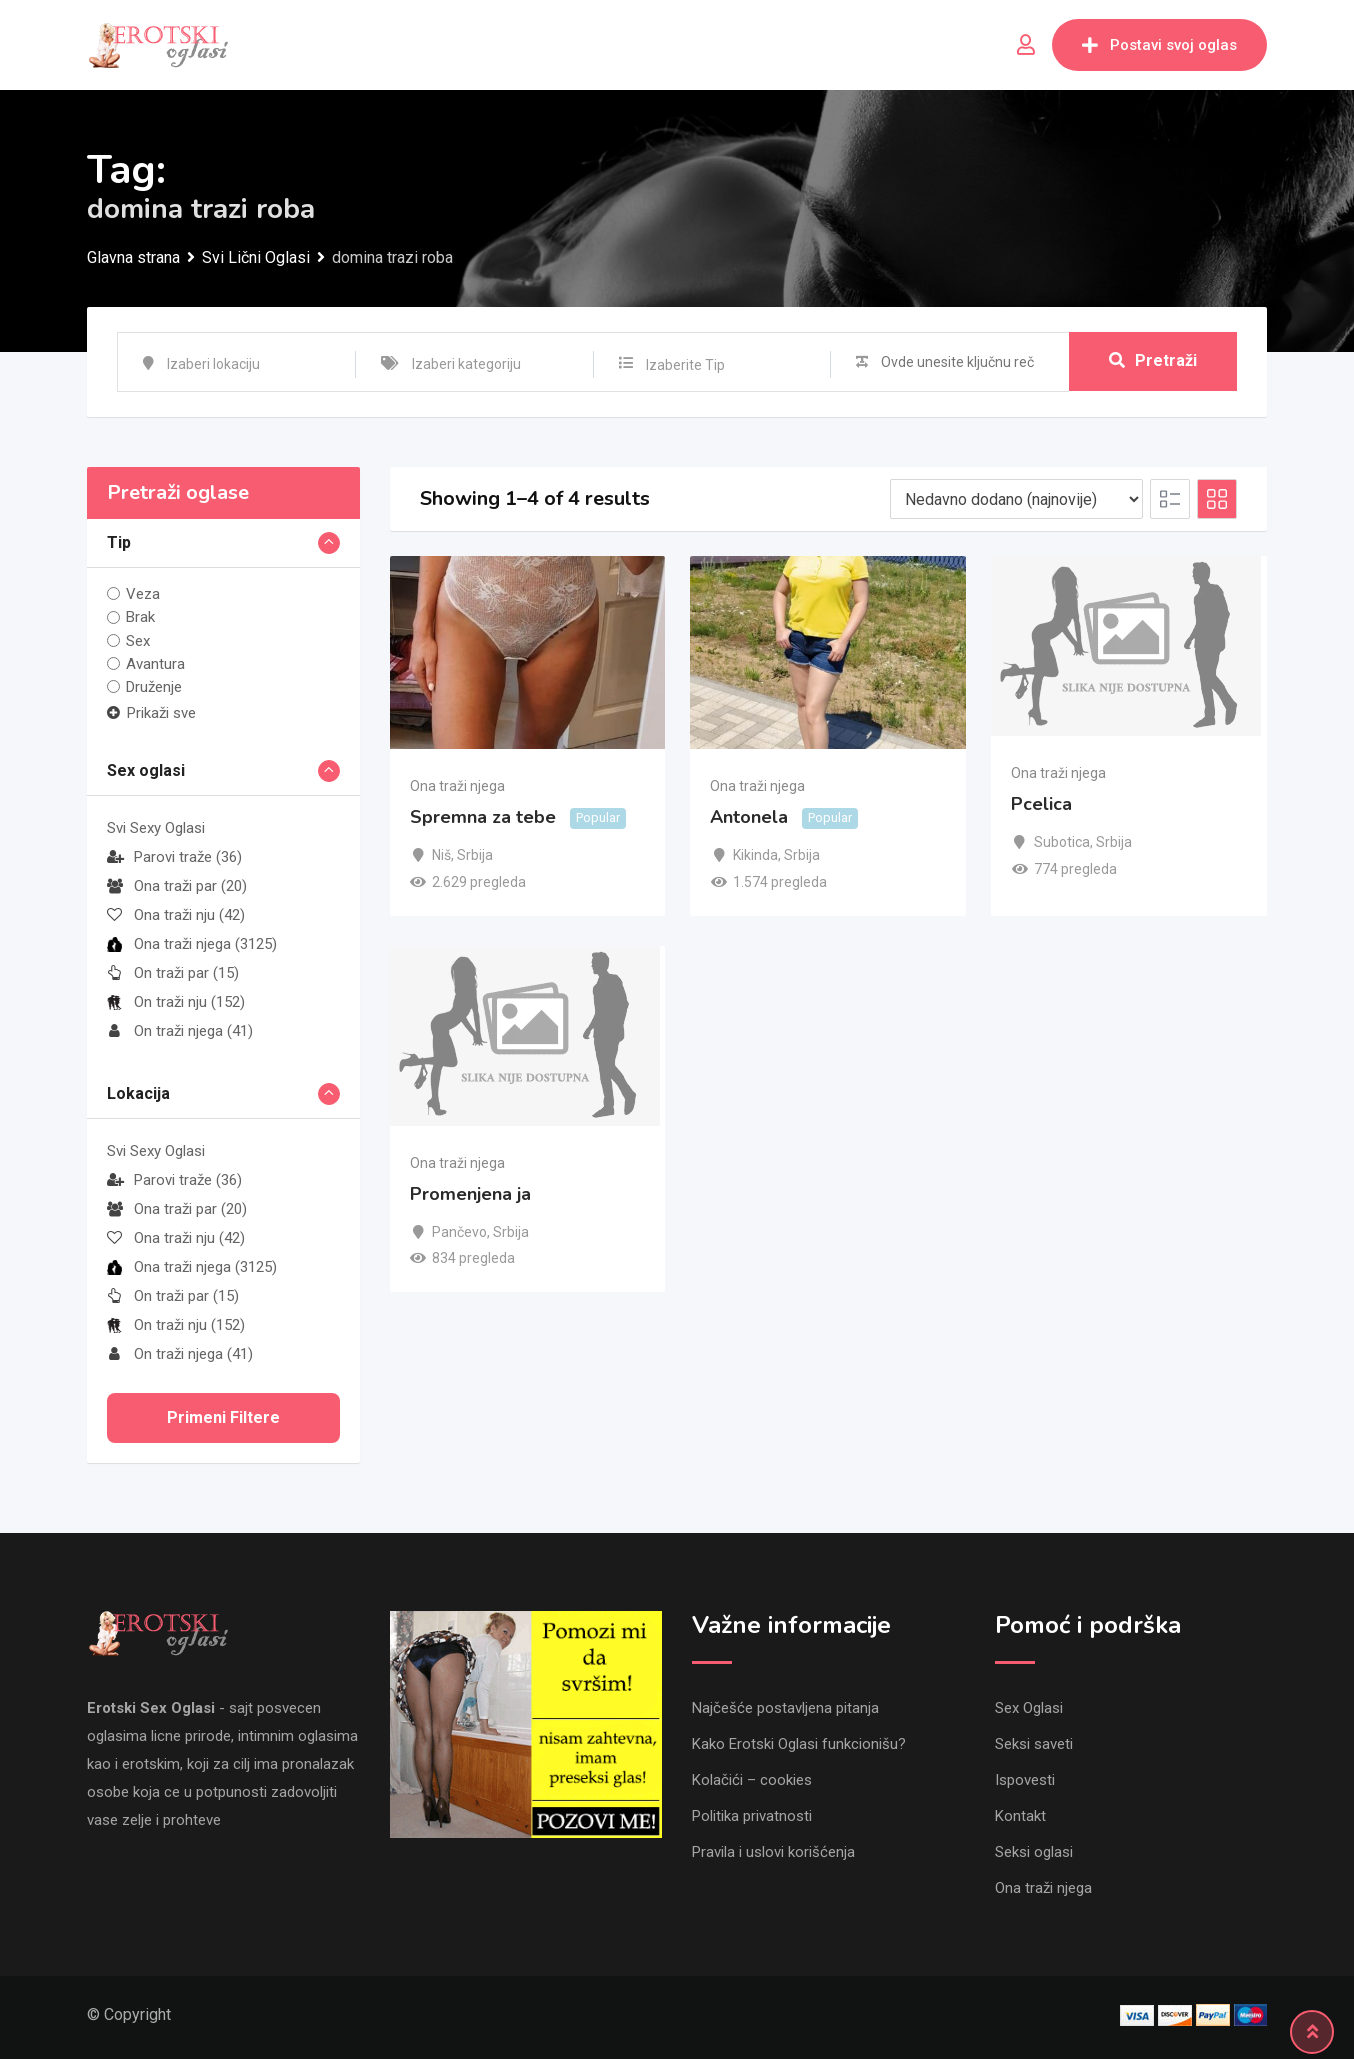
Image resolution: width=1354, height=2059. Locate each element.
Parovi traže (174, 857)
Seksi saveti (1034, 1744)
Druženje (154, 687)
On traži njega (180, 1031)
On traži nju (176, 1002)
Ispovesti (1025, 1780)
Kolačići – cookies (752, 1780)
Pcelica (1041, 804)
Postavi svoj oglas (1159, 45)
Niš (441, 855)
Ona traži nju (176, 915)
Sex (138, 641)
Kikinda (755, 855)
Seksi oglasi (1034, 1852)
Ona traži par (177, 886)
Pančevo (459, 1232)
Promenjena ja (470, 1194)
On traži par (173, 973)
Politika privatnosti (752, 1816)
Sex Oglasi (1029, 1708)
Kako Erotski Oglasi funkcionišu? (799, 1744)
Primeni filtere (223, 1417)
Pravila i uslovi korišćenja (773, 1852)
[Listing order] (1016, 499)
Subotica (1062, 842)
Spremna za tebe (483, 818)
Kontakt (1020, 1816)
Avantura (155, 664)
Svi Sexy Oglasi (156, 828)
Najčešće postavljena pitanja (785, 1708)
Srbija (475, 855)
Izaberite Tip (685, 365)
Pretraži (1153, 361)
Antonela (749, 818)
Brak (140, 617)
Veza (143, 594)
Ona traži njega (192, 944)
